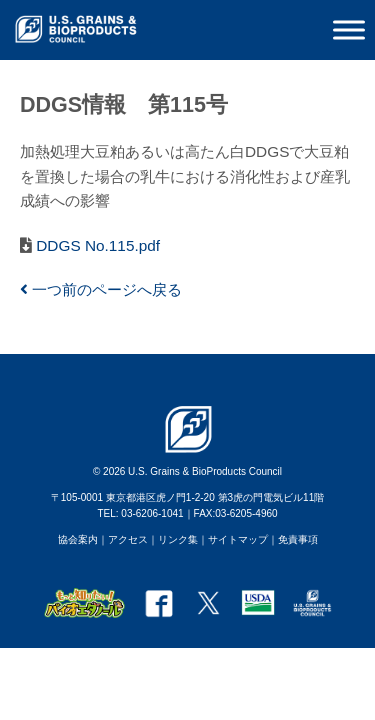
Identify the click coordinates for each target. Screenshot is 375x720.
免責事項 (298, 539)
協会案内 (78, 539)
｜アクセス (123, 539)
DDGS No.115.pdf (96, 245)
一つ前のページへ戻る (101, 289)
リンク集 (178, 539)
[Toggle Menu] (349, 29)
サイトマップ (238, 539)
